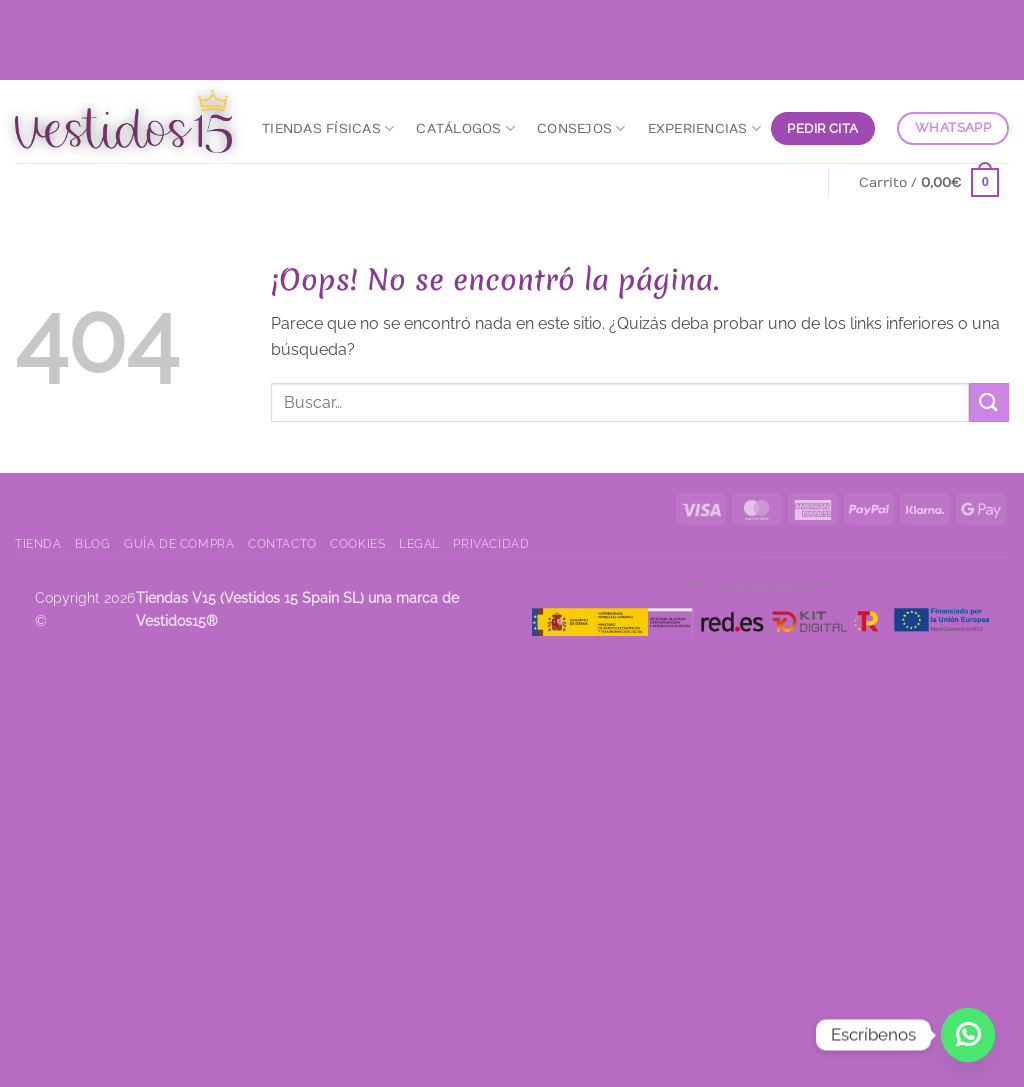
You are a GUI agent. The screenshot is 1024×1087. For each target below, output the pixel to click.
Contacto (282, 543)
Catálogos (465, 128)
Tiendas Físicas (328, 128)
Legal (419, 543)
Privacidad (491, 543)
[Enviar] (989, 402)
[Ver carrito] (929, 183)
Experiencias (705, 128)
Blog (92, 543)
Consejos (581, 128)
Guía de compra (179, 543)
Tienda (38, 543)
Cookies (357, 543)
